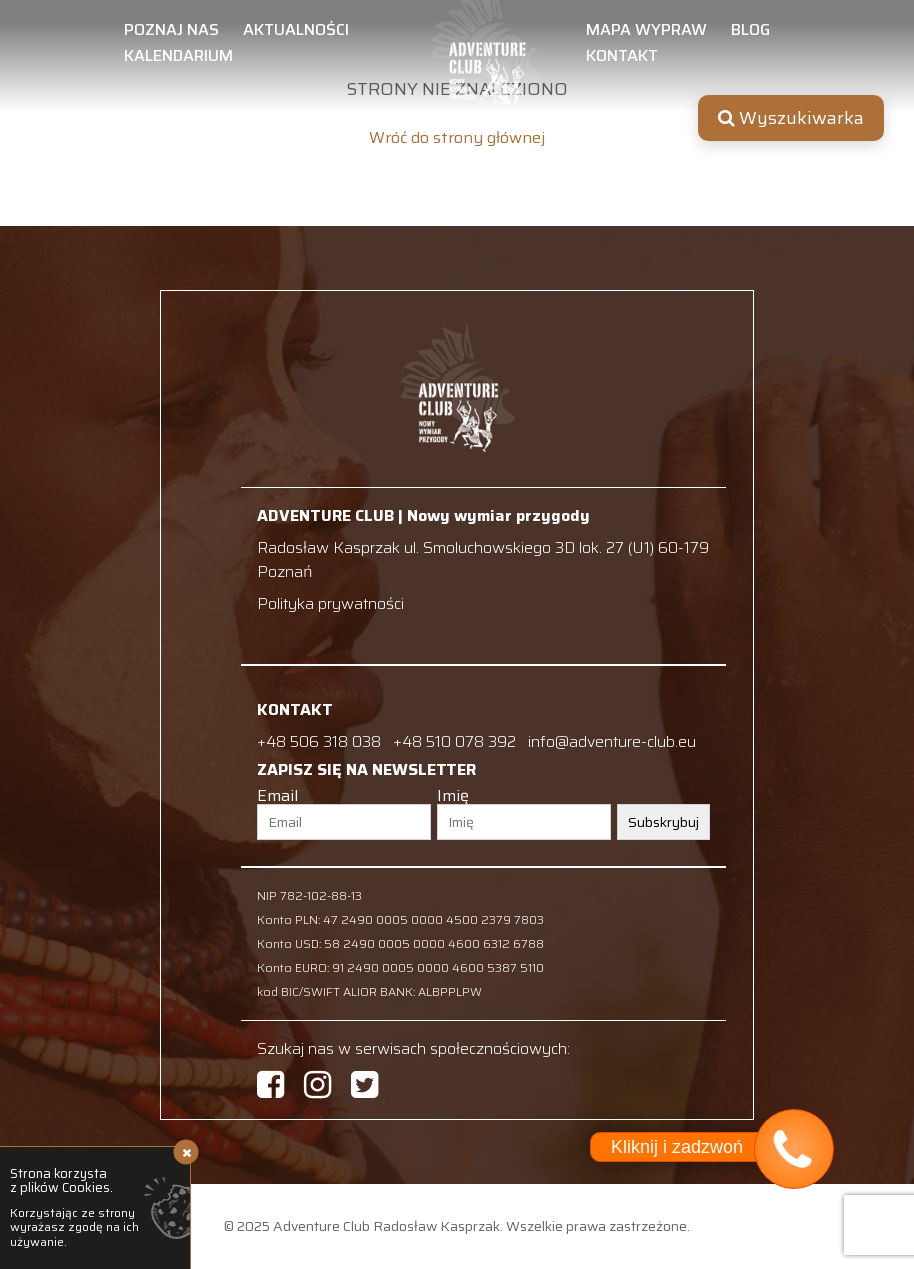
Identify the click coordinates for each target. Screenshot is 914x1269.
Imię (453, 796)
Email (277, 796)
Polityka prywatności (330, 603)
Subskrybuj (663, 822)
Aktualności (296, 32)
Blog (750, 32)
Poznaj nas (171, 32)
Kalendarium (178, 58)
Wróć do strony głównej (457, 138)
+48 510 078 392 (456, 741)
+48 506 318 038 (319, 741)
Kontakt (622, 58)
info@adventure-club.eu (612, 741)
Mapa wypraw (646, 32)
